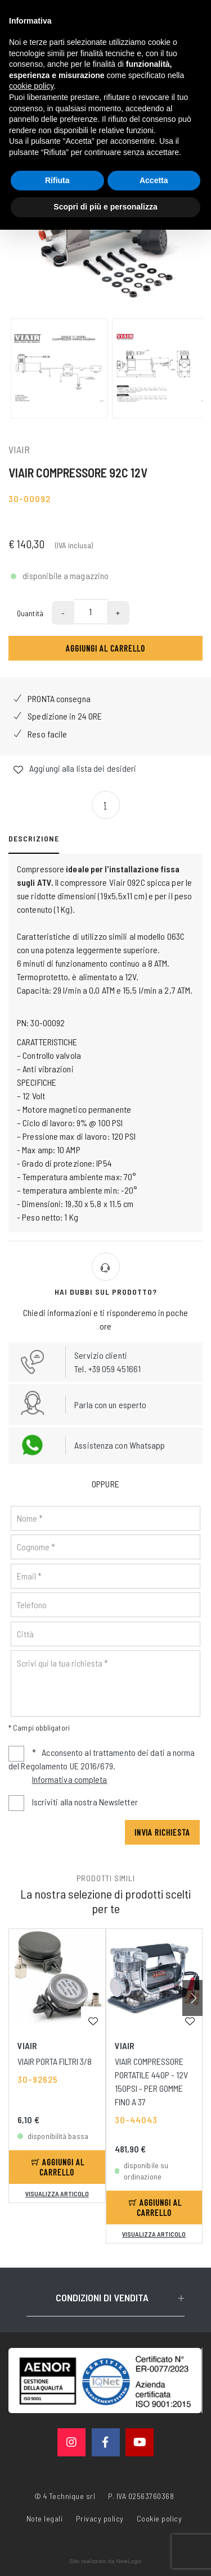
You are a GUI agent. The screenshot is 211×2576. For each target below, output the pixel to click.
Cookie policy (159, 2518)
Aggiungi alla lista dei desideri (75, 769)
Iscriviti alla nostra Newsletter (85, 1801)
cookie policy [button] (31, 85)
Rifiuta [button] (57, 180)
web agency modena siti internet (105, 2561)
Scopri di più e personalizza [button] (105, 206)
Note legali (44, 2518)
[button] (192, 1998)
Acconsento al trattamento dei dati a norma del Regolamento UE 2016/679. (101, 1767)
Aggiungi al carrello (105, 648)
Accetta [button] (154, 180)
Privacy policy (100, 2518)
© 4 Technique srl (65, 2496)
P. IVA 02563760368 (141, 2496)
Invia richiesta (162, 1832)
